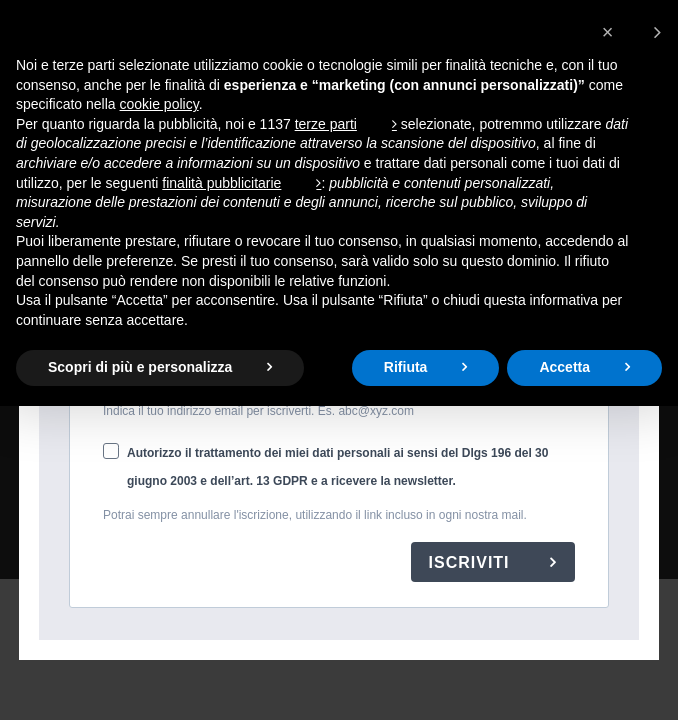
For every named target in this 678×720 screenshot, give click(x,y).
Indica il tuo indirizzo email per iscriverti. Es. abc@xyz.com (258, 411)
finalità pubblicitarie (221, 183)
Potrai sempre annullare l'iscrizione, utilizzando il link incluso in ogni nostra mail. (315, 515)
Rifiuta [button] (406, 367)
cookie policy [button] (159, 104)
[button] (631, 32)
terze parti (326, 124)
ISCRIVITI (472, 562)
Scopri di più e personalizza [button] (140, 367)
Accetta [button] (564, 367)
